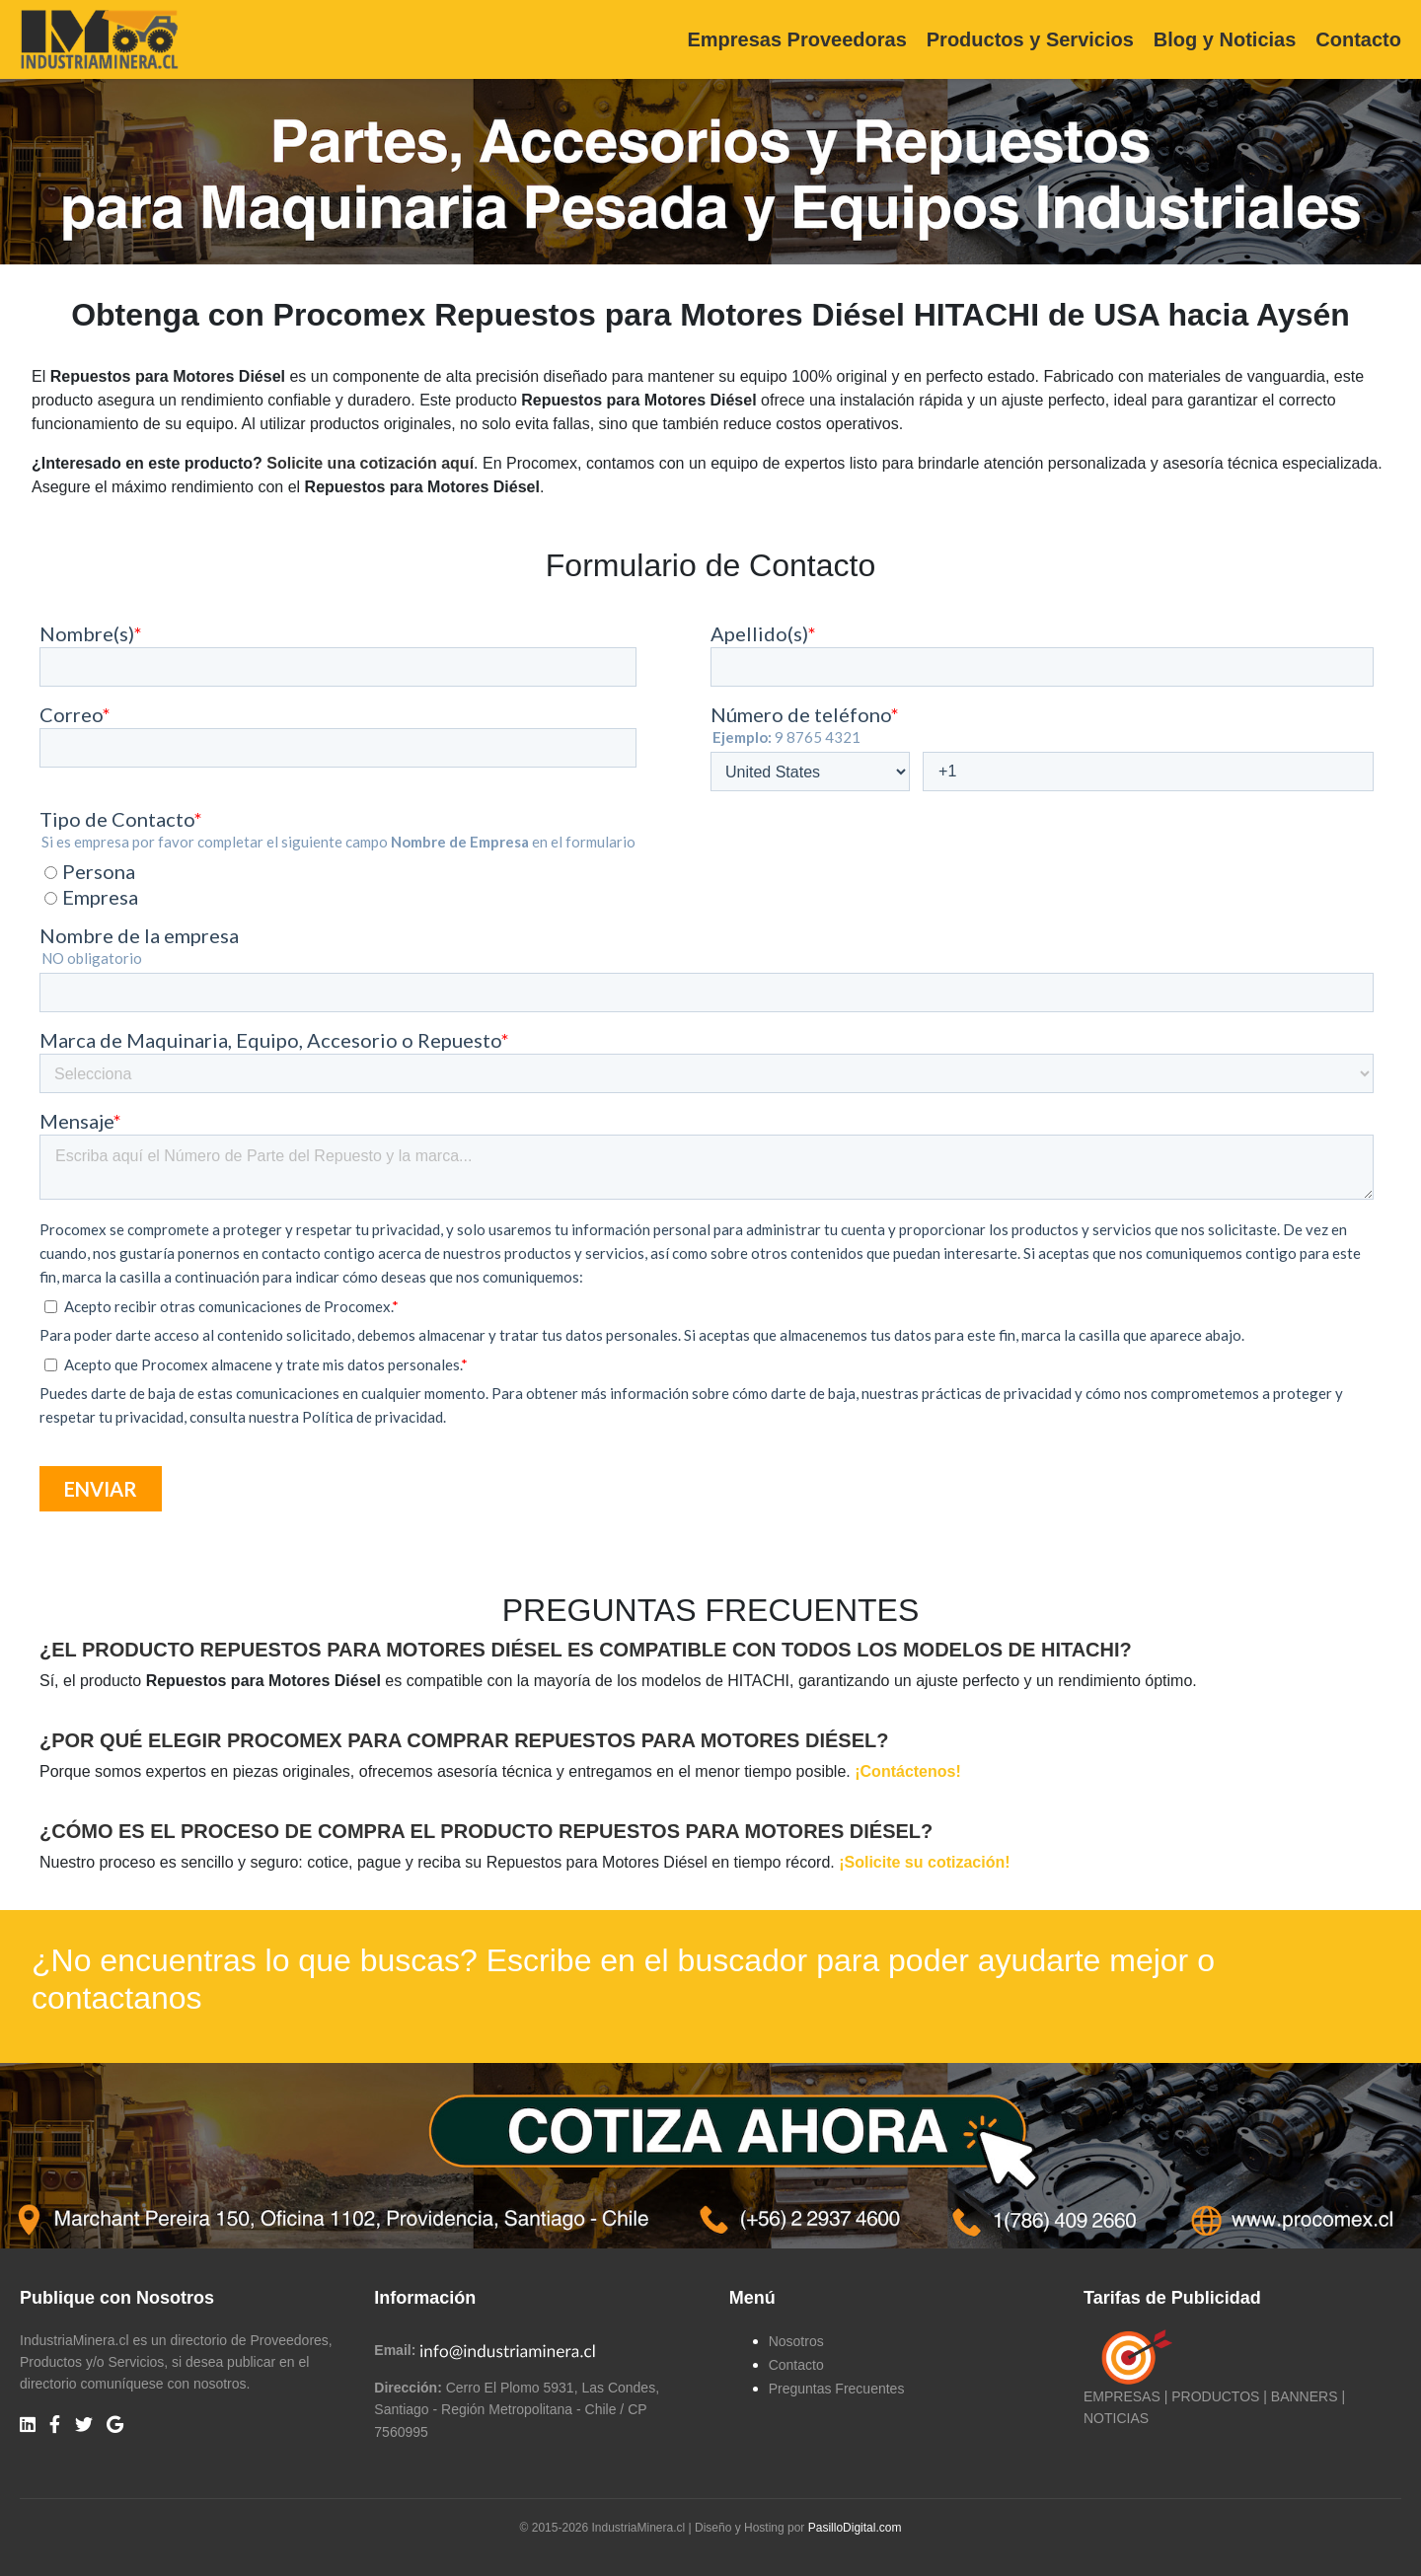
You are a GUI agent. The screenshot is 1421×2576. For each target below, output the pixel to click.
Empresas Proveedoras (796, 39)
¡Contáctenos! (908, 1771)
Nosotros (796, 2341)
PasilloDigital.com (855, 2528)
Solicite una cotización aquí (370, 463)
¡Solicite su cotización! (924, 1862)
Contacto (1358, 39)
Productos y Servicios (1030, 39)
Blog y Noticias (1225, 39)
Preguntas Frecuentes (837, 2388)
